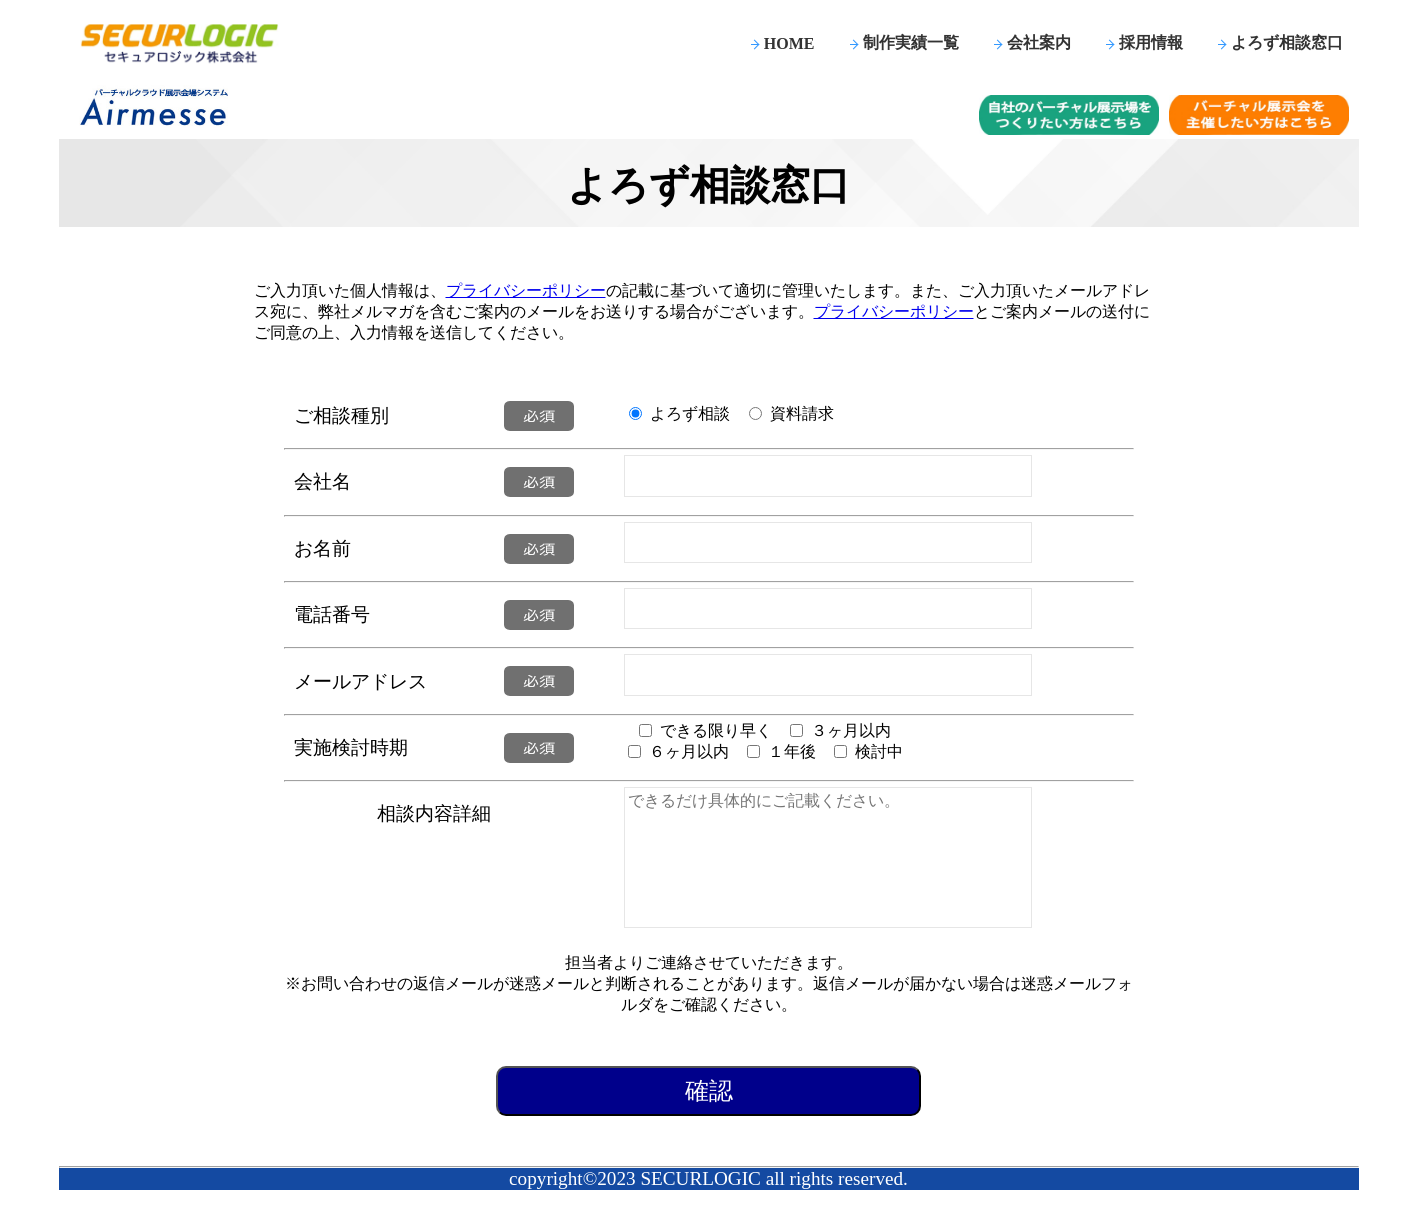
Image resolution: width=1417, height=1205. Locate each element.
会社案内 (1039, 42)
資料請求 (802, 413)
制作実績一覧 (911, 42)
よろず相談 (690, 413)
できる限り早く (716, 730)
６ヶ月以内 (689, 751)
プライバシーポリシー (526, 290)
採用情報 (1151, 42)
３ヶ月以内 (851, 730)
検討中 (879, 751)
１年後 (792, 751)
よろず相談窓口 (1287, 42)
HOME (789, 43)
